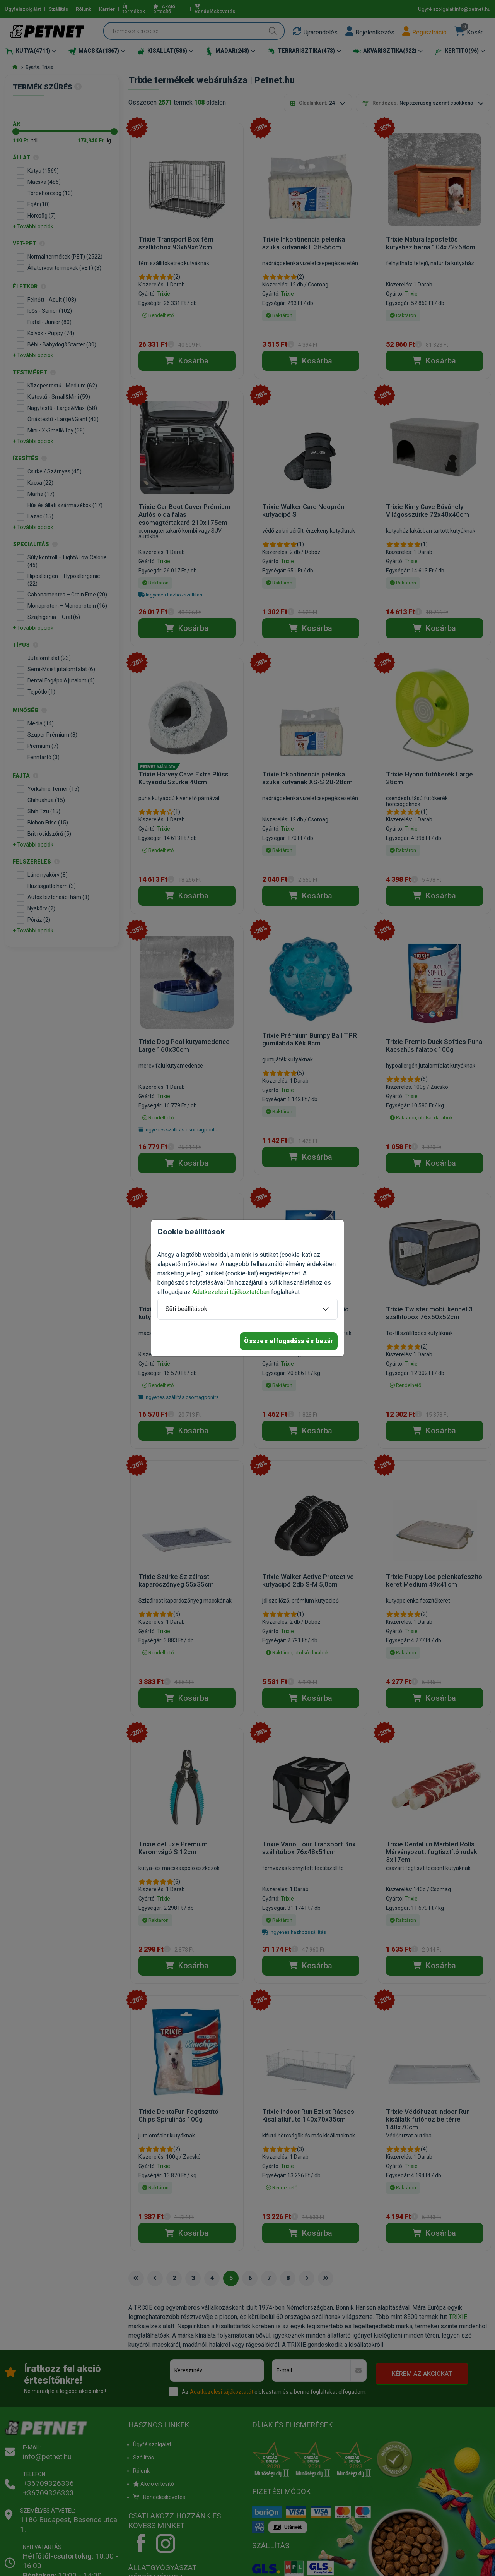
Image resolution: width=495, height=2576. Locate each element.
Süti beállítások (186, 1309)
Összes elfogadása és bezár (288, 1341)
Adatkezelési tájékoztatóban (231, 1292)
